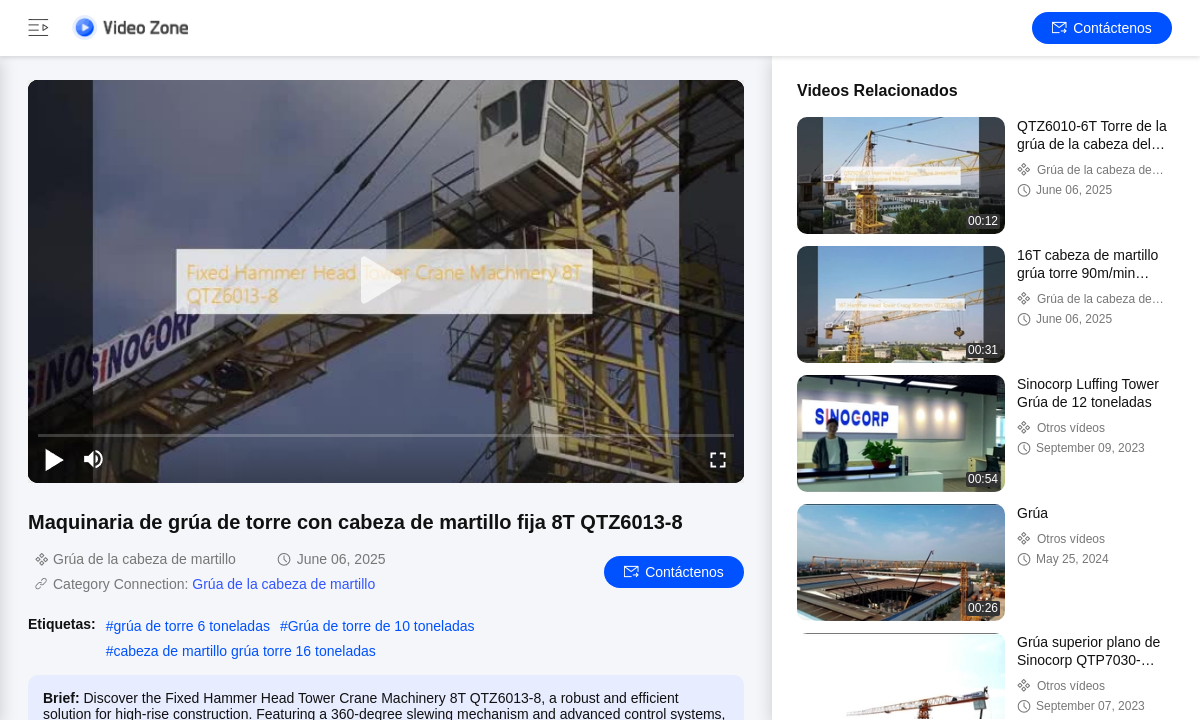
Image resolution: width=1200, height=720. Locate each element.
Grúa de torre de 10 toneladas (381, 626)
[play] (386, 281)
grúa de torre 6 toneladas (191, 626)
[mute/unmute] (94, 459)
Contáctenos (1102, 28)
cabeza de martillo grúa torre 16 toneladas (244, 651)
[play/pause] (54, 459)
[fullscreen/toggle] (718, 459)
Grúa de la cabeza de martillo (283, 584)
